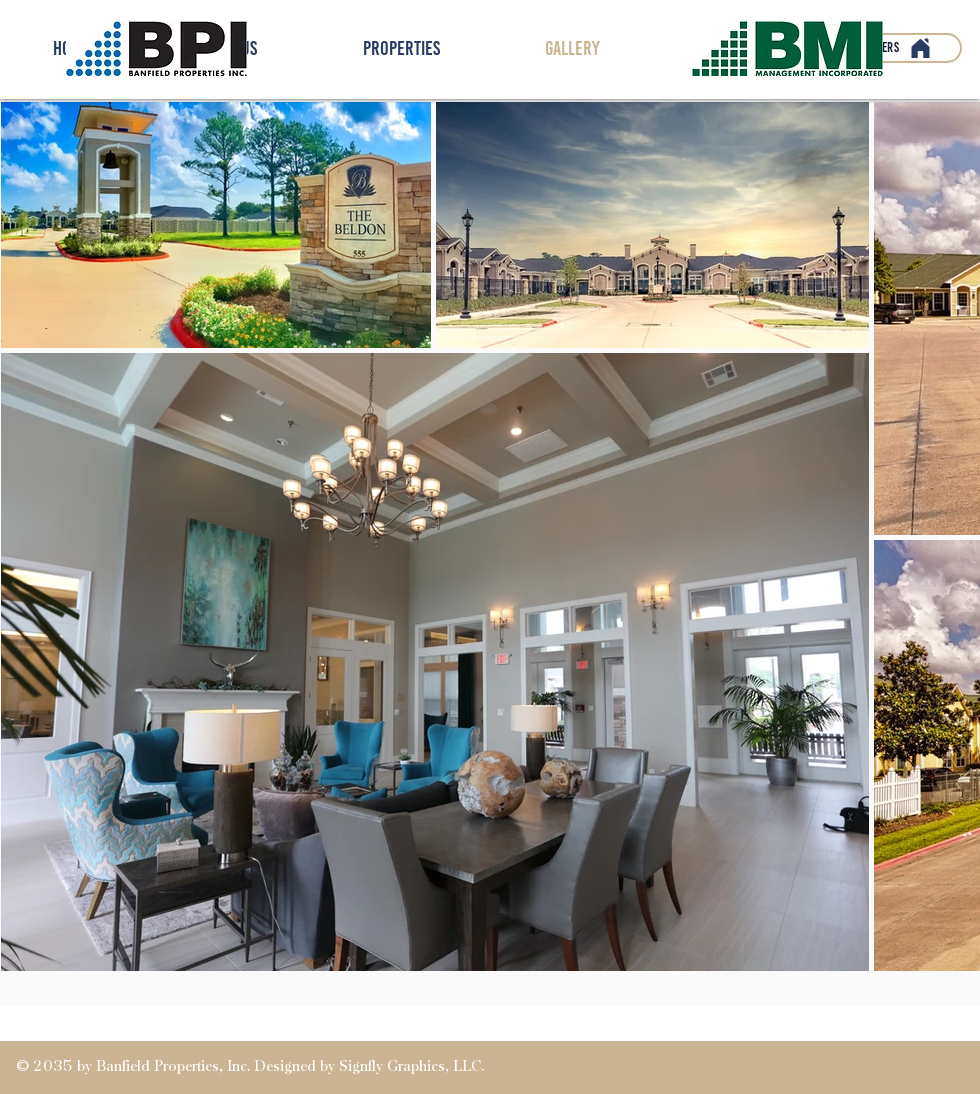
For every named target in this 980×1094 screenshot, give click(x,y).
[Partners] (891, 48)
